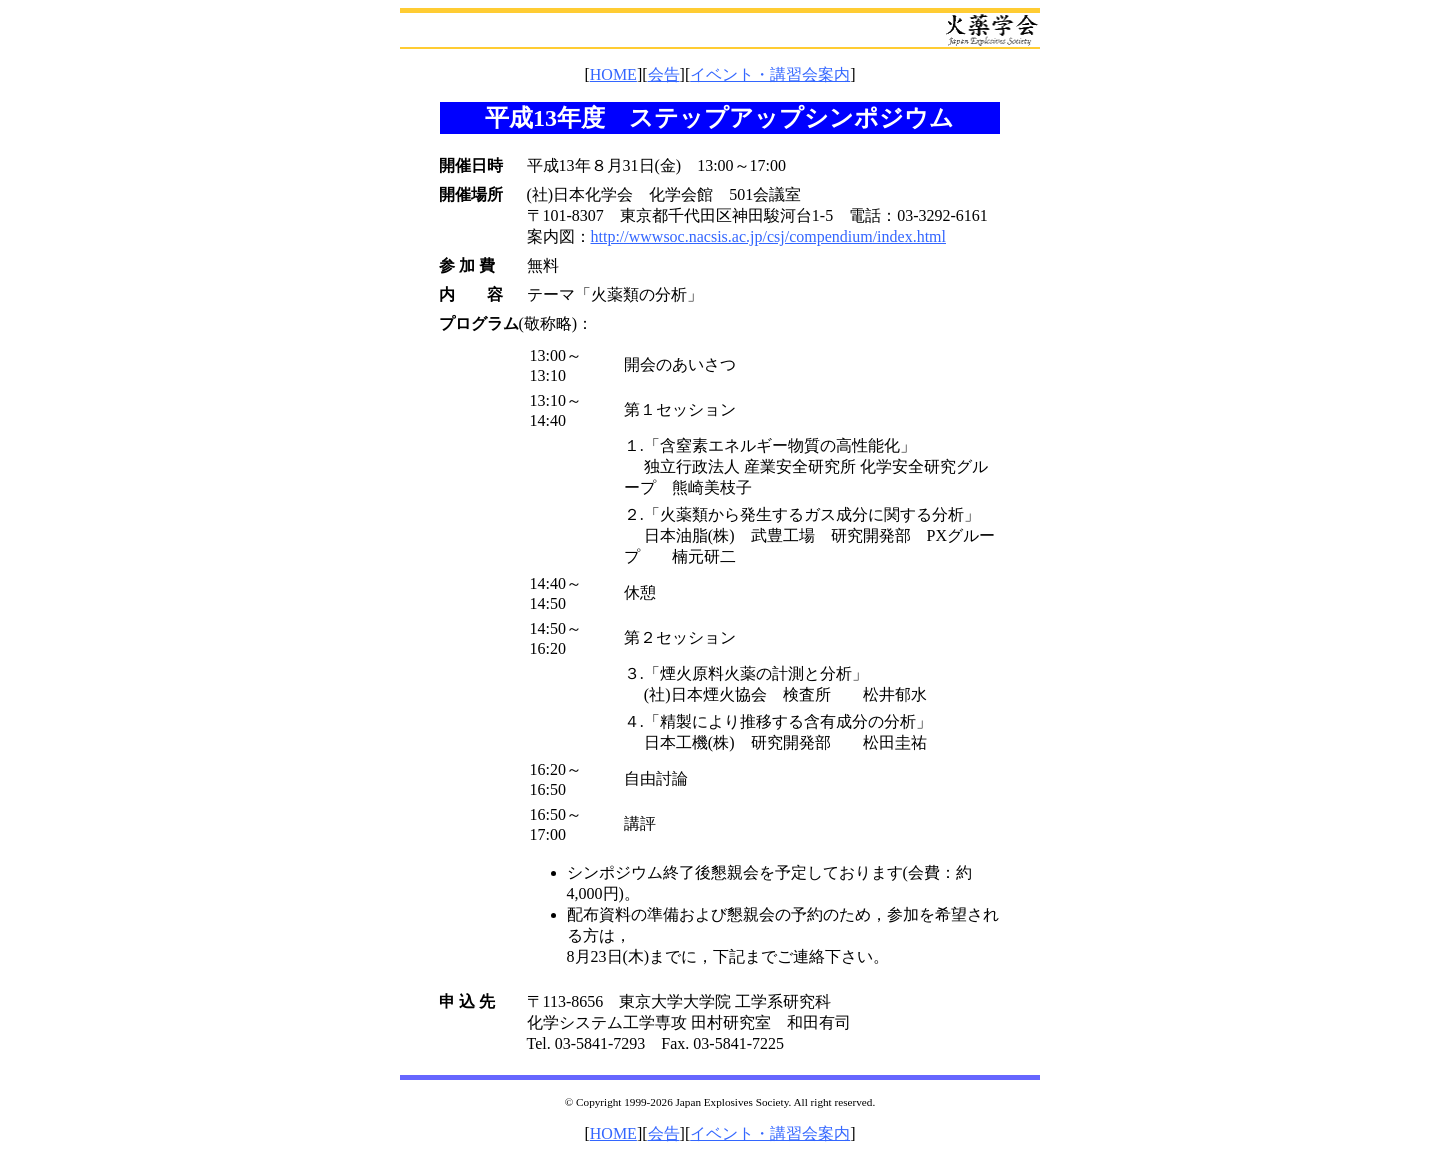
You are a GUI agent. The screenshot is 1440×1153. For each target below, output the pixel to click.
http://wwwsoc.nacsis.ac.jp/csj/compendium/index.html (769, 236)
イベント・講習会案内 (770, 74)
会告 (664, 74)
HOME (613, 74)
